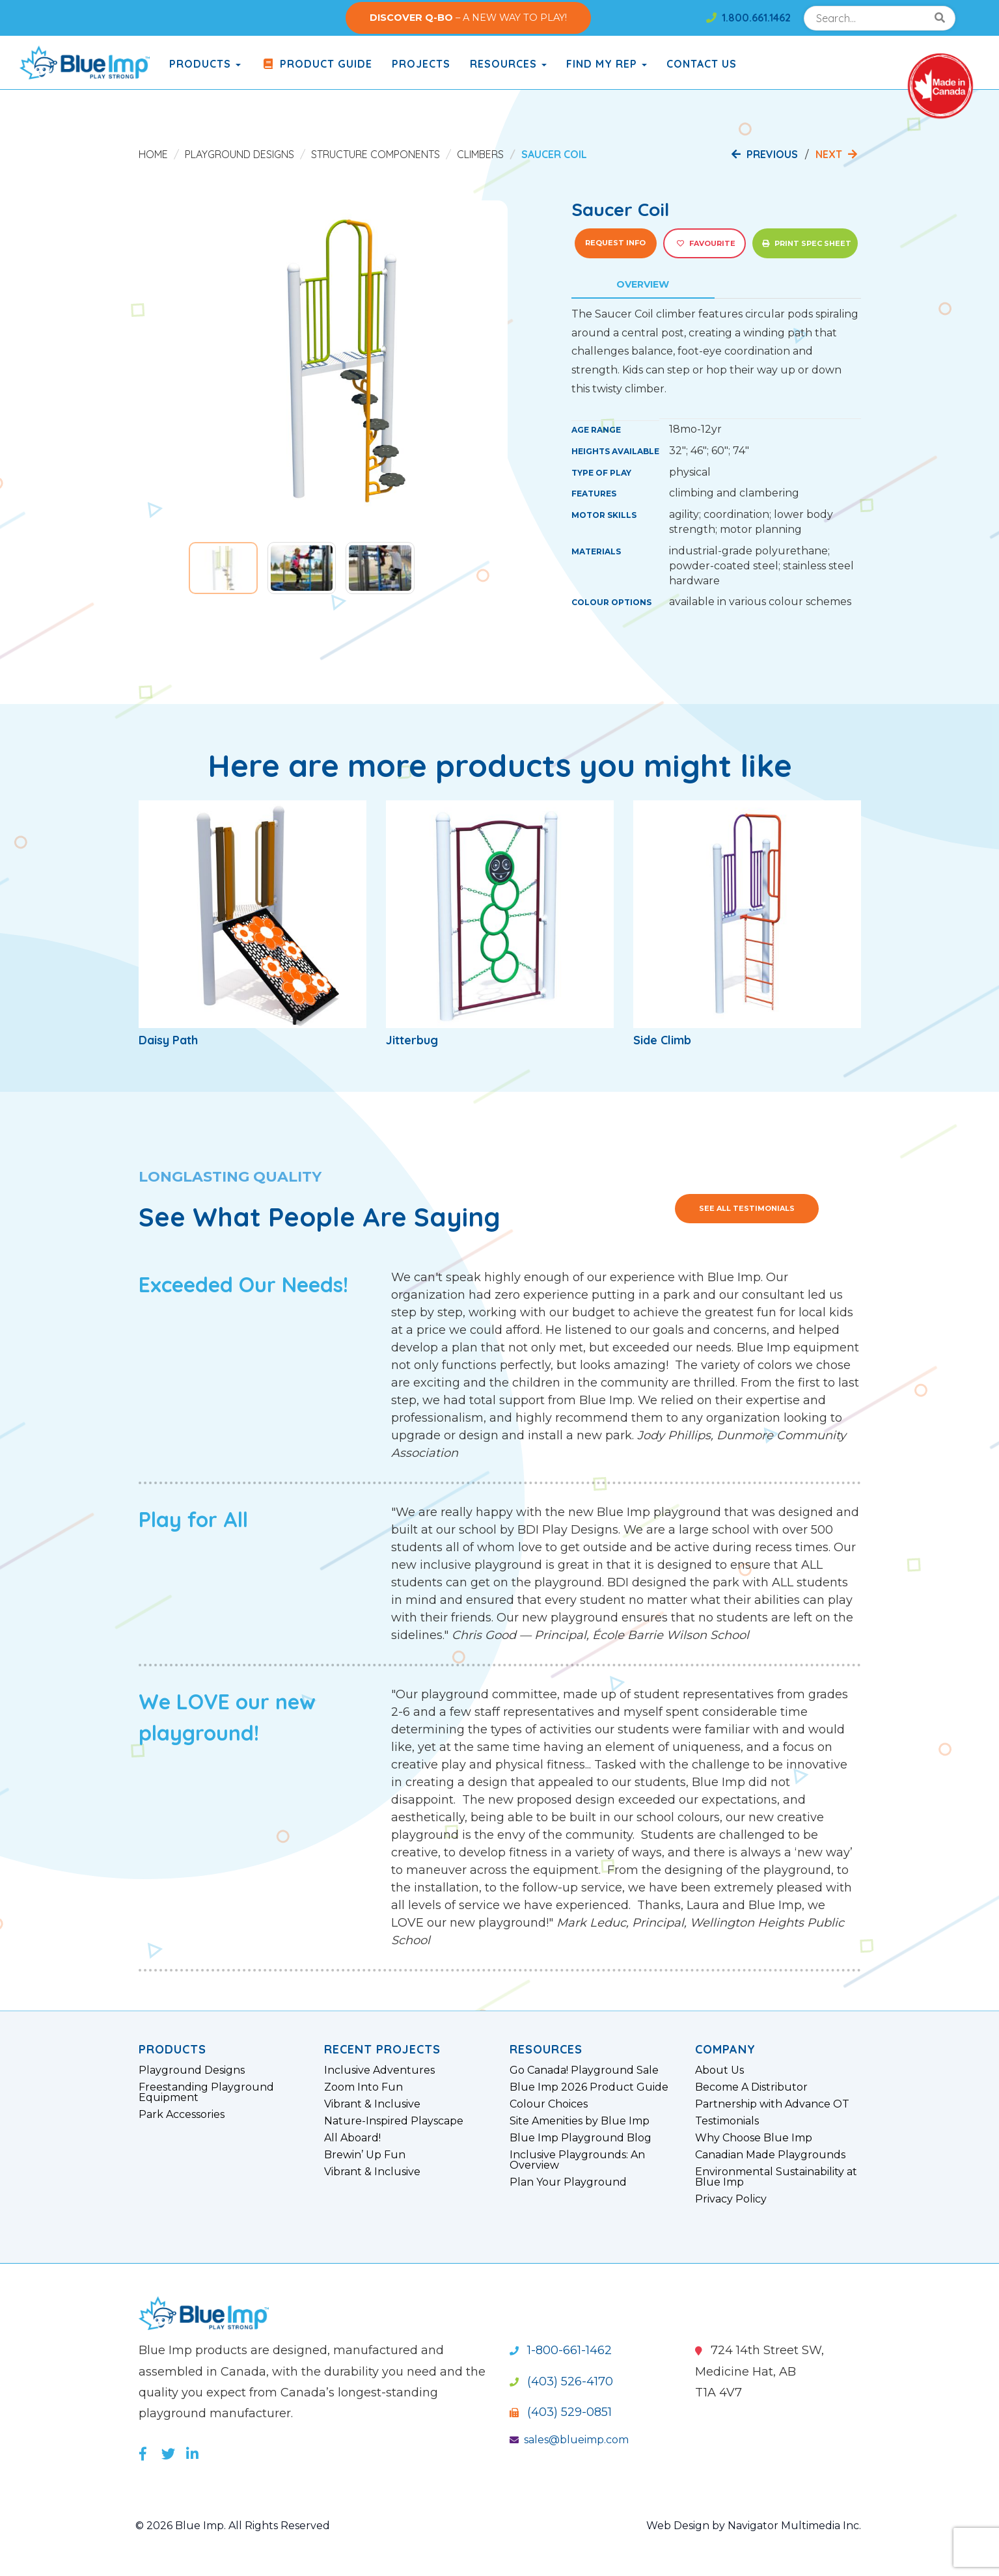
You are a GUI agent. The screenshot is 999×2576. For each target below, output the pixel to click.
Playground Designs (239, 154)
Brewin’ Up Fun (364, 2155)
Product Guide (316, 63)
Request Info (615, 242)
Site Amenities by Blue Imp (580, 2121)
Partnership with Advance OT (772, 2104)
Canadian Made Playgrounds (770, 2155)
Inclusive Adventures (379, 2070)
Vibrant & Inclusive (372, 2104)
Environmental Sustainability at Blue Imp (776, 2177)
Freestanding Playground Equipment (206, 2092)
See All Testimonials (747, 1208)
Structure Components (375, 154)
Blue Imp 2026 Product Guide (589, 2087)
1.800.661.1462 (748, 17)
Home (153, 154)
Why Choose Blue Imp (753, 2138)
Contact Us (701, 63)
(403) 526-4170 (561, 2381)
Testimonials (727, 2121)
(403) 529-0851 (561, 2412)
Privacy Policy (731, 2199)
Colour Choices (549, 2104)
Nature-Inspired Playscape (393, 2121)
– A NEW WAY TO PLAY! (468, 17)
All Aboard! (352, 2138)
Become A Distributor (751, 2087)
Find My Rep (606, 63)
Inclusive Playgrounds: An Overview (577, 2160)
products (205, 63)
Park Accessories (182, 2114)
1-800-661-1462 (561, 2350)
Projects (421, 63)
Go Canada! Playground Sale (584, 2070)
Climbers (480, 154)
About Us (719, 2070)
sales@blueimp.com (569, 2440)
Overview (642, 284)
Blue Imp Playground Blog (580, 2138)
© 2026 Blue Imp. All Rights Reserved (232, 2525)
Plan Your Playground (568, 2182)
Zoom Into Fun (363, 2087)
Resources (508, 63)
